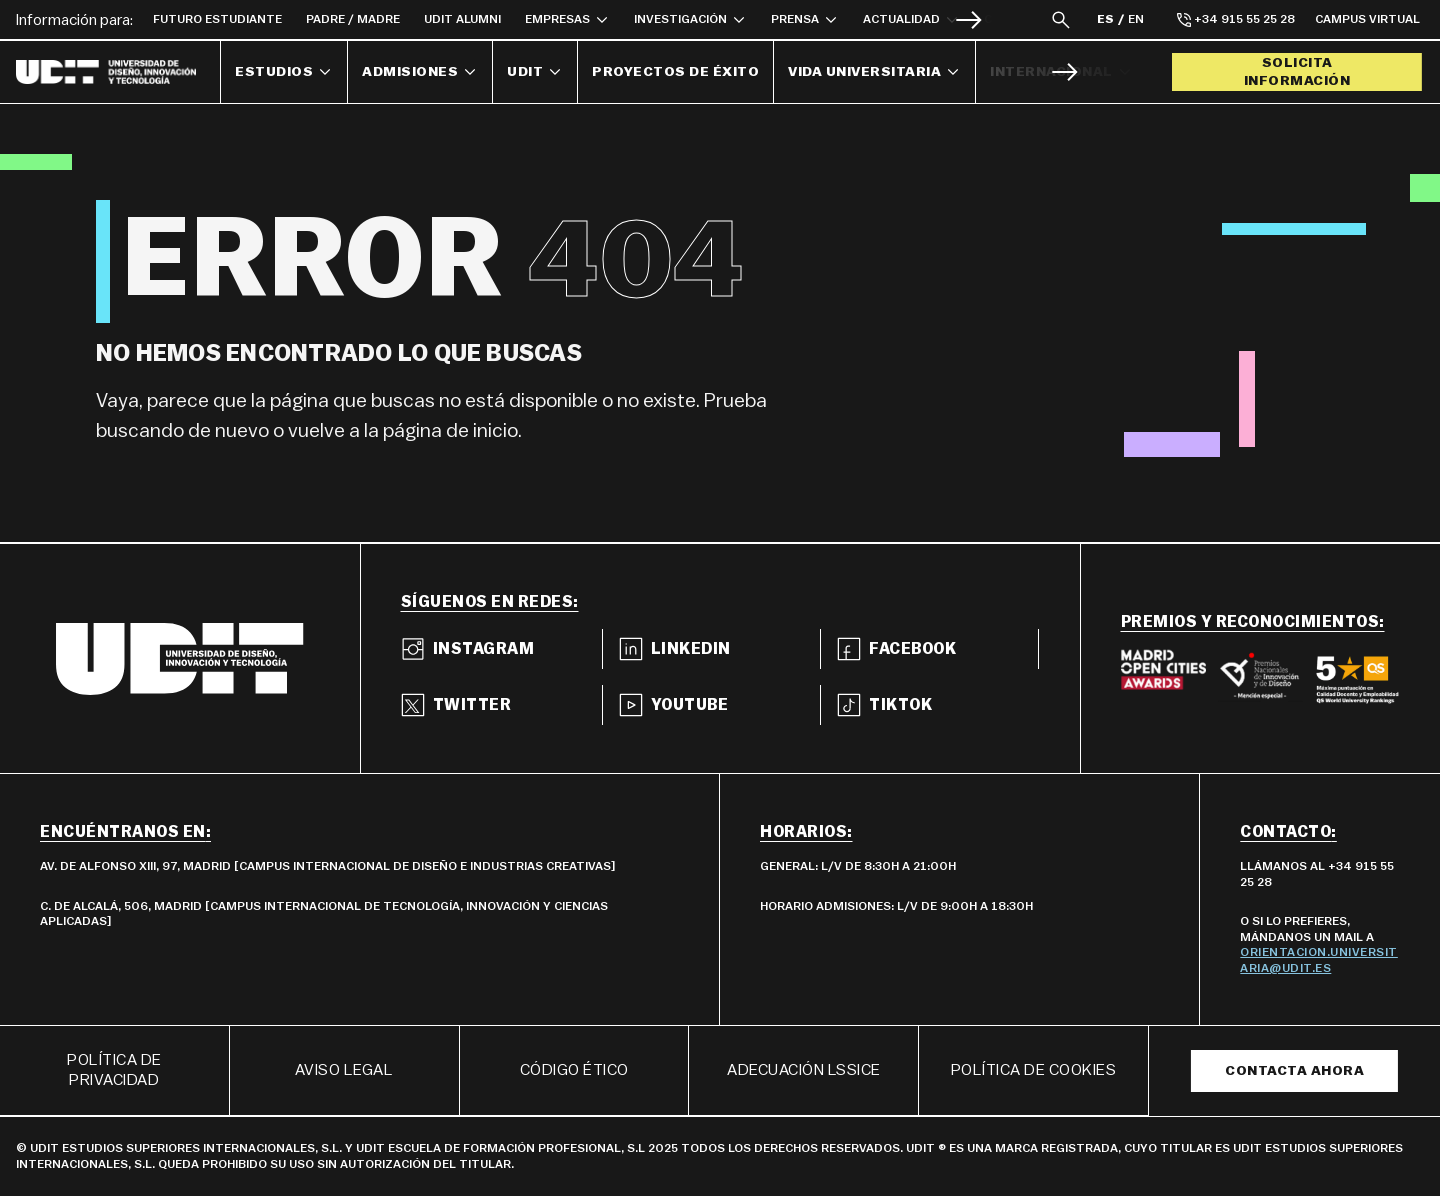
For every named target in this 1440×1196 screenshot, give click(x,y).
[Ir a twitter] (502, 705)
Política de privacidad (114, 1070)
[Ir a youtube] (720, 705)
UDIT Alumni (462, 19)
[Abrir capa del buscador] (1061, 19)
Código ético (574, 1070)
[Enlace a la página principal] (118, 72)
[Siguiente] (968, 19)
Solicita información (1297, 72)
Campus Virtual (1367, 19)
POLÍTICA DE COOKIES (1034, 1070)
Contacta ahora (1294, 1071)
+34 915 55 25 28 (1235, 20)
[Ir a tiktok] (938, 705)
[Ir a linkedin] (720, 649)
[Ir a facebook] (938, 649)
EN (1136, 19)
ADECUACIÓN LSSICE (804, 1070)
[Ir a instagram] (502, 649)
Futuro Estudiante (217, 19)
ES (1105, 19)
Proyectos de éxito (675, 72)
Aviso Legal (344, 1070)
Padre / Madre (353, 19)
